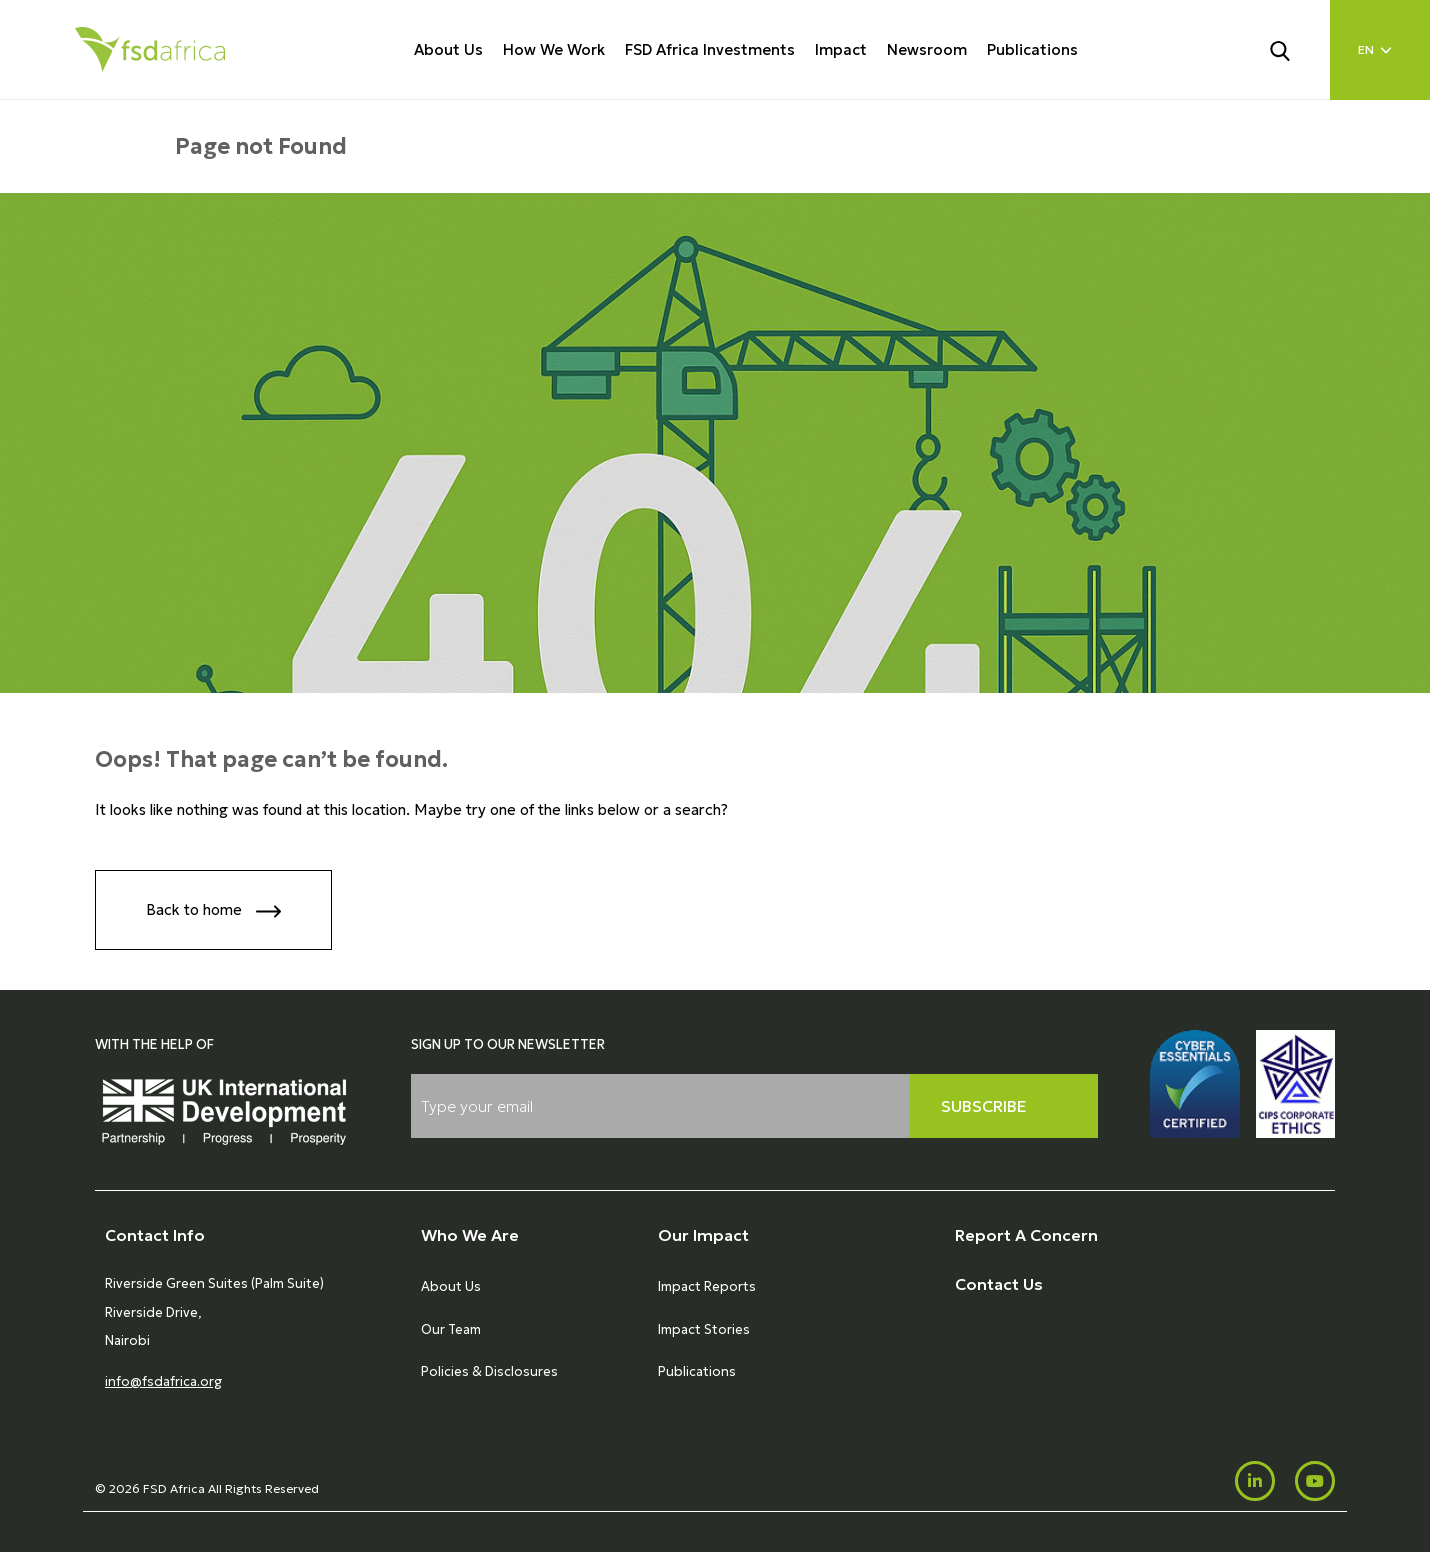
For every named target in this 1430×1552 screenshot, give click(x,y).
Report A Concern (1026, 1235)
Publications (1032, 49)
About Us (448, 49)
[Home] (150, 49)
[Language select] (1380, 50)
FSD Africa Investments (710, 49)
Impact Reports (707, 1286)
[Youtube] (1315, 1481)
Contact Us (999, 1284)
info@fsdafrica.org (163, 1381)
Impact (841, 49)
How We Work (554, 49)
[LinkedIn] (1255, 1481)
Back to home (213, 911)
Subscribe (984, 1106)
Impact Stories (704, 1329)
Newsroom (927, 49)
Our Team (451, 1329)
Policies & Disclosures (489, 1371)
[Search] (1292, 49)
